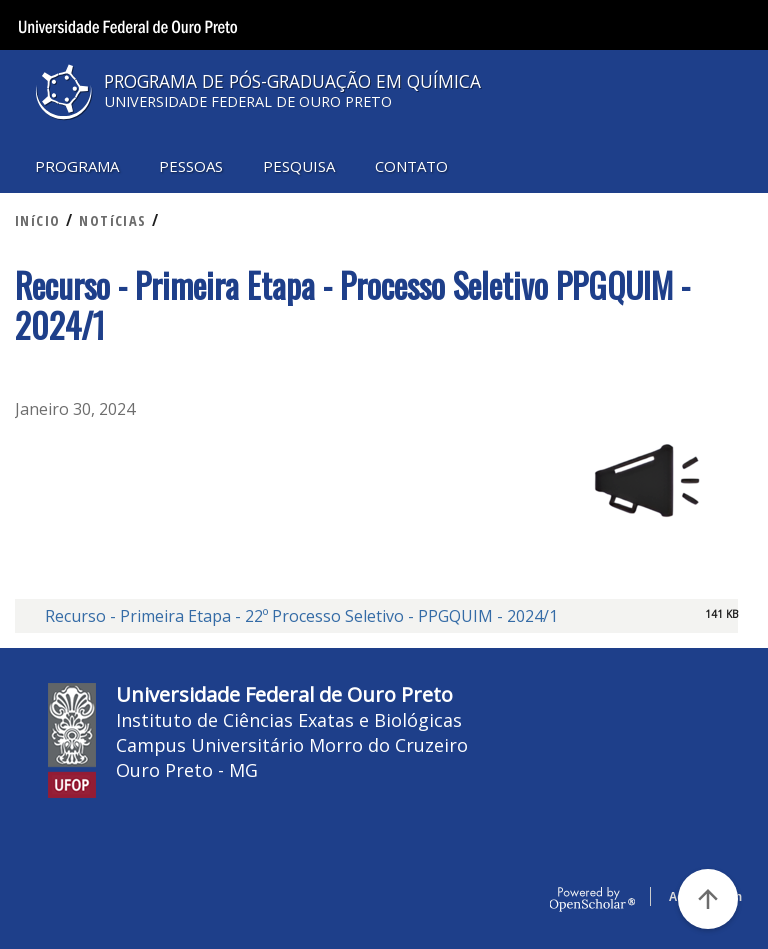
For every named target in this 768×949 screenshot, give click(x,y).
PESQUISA (299, 166)
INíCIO (38, 220)
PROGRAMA (77, 166)
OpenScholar (592, 900)
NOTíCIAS (113, 220)
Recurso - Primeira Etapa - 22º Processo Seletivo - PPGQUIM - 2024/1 (301, 616)
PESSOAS (191, 166)
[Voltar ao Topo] (708, 899)
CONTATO (411, 166)
